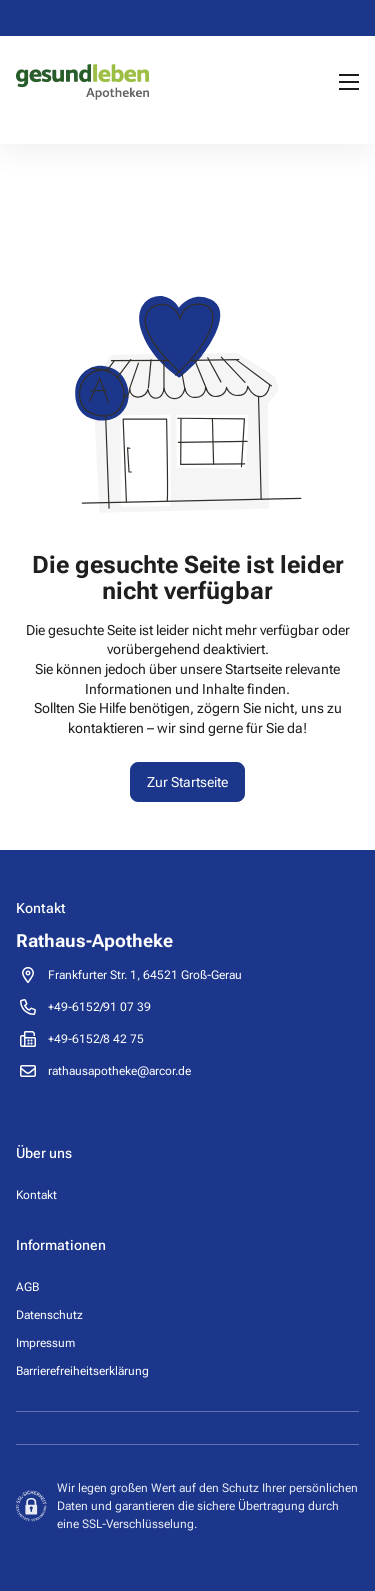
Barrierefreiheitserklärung (82, 1371)
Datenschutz (49, 1315)
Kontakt (36, 1195)
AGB (27, 1287)
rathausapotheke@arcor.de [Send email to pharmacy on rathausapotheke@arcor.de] (119, 1071)
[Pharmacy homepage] (82, 82)
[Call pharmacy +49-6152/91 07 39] (99, 1007)
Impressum (45, 1343)
